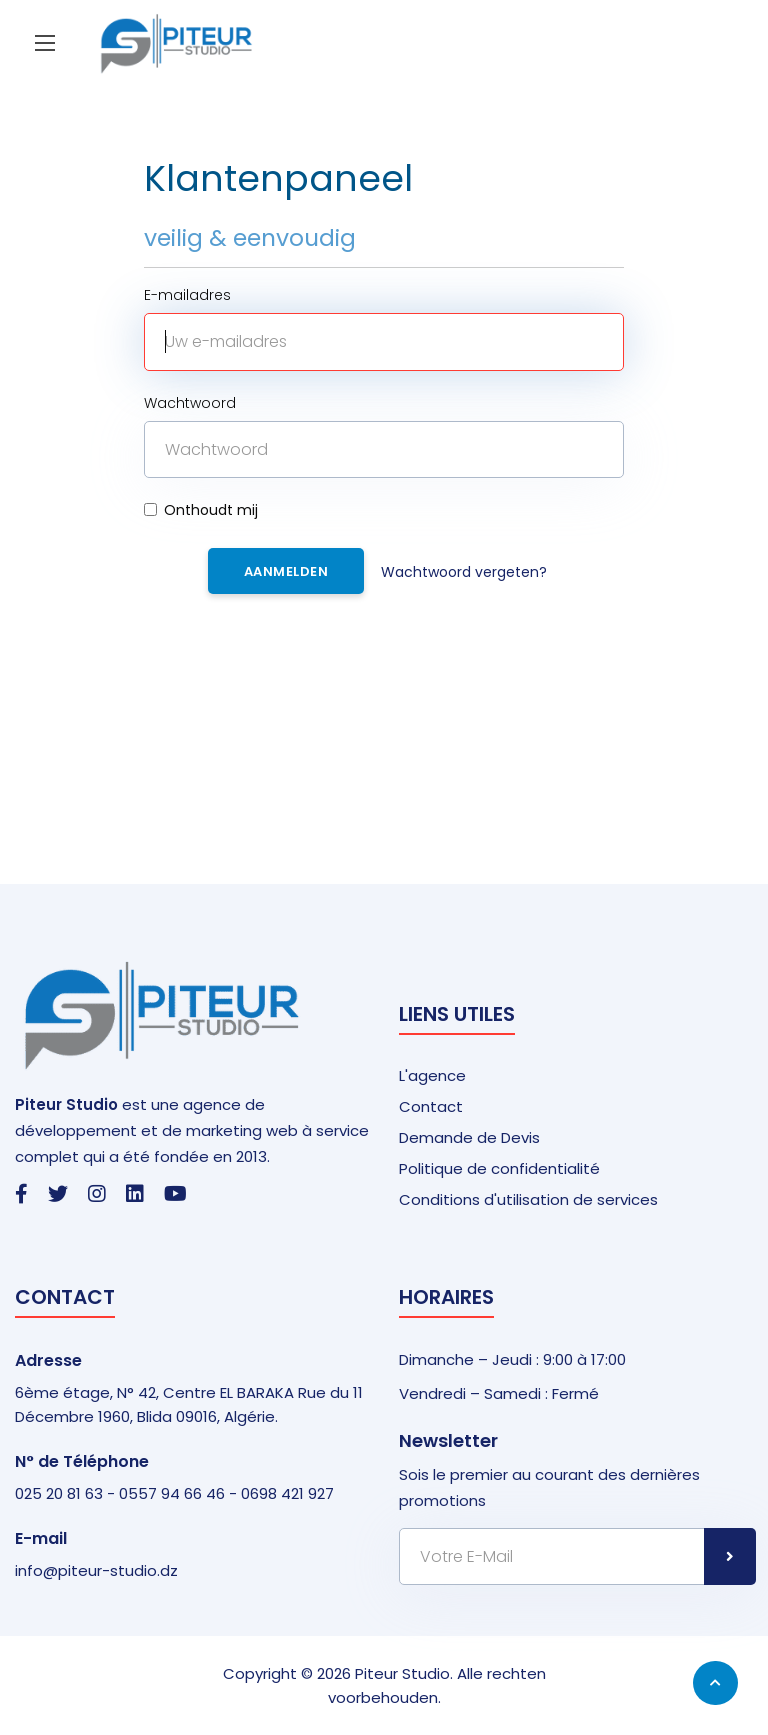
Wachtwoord (190, 403)
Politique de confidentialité (499, 1168)
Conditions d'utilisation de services (528, 1199)
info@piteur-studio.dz (96, 1570)
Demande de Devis (469, 1137)
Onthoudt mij (201, 510)
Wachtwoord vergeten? (464, 572)
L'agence (432, 1075)
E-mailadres (187, 295)
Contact (431, 1106)
